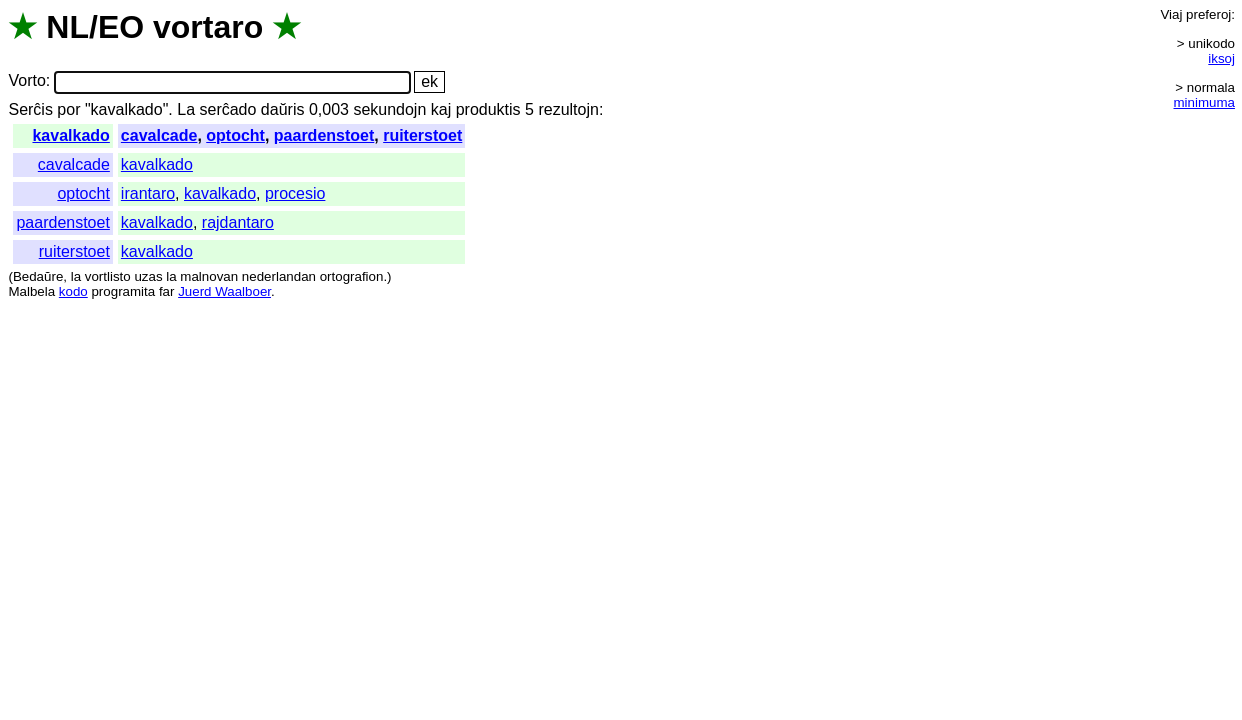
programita (123, 291)
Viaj (1171, 14)
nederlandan (279, 276)
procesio (295, 193)
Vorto (26, 81)
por (68, 109)
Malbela (31, 291)
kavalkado (70, 135)
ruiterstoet (422, 135)
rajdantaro (238, 222)
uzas (148, 276)
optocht (235, 135)
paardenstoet (324, 135)
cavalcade (159, 135)
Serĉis (30, 109)
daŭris (283, 109)
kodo (73, 291)
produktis (488, 109)
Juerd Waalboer (224, 291)
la (76, 276)
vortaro (208, 27)
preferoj (1208, 14)
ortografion (352, 276)
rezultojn (568, 109)
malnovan (209, 276)
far (167, 291)
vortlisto (108, 276)
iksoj (1221, 58)
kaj (441, 109)
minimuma (1204, 102)
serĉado (227, 109)
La (186, 109)
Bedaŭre (38, 276)
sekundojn (389, 109)
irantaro (148, 193)
